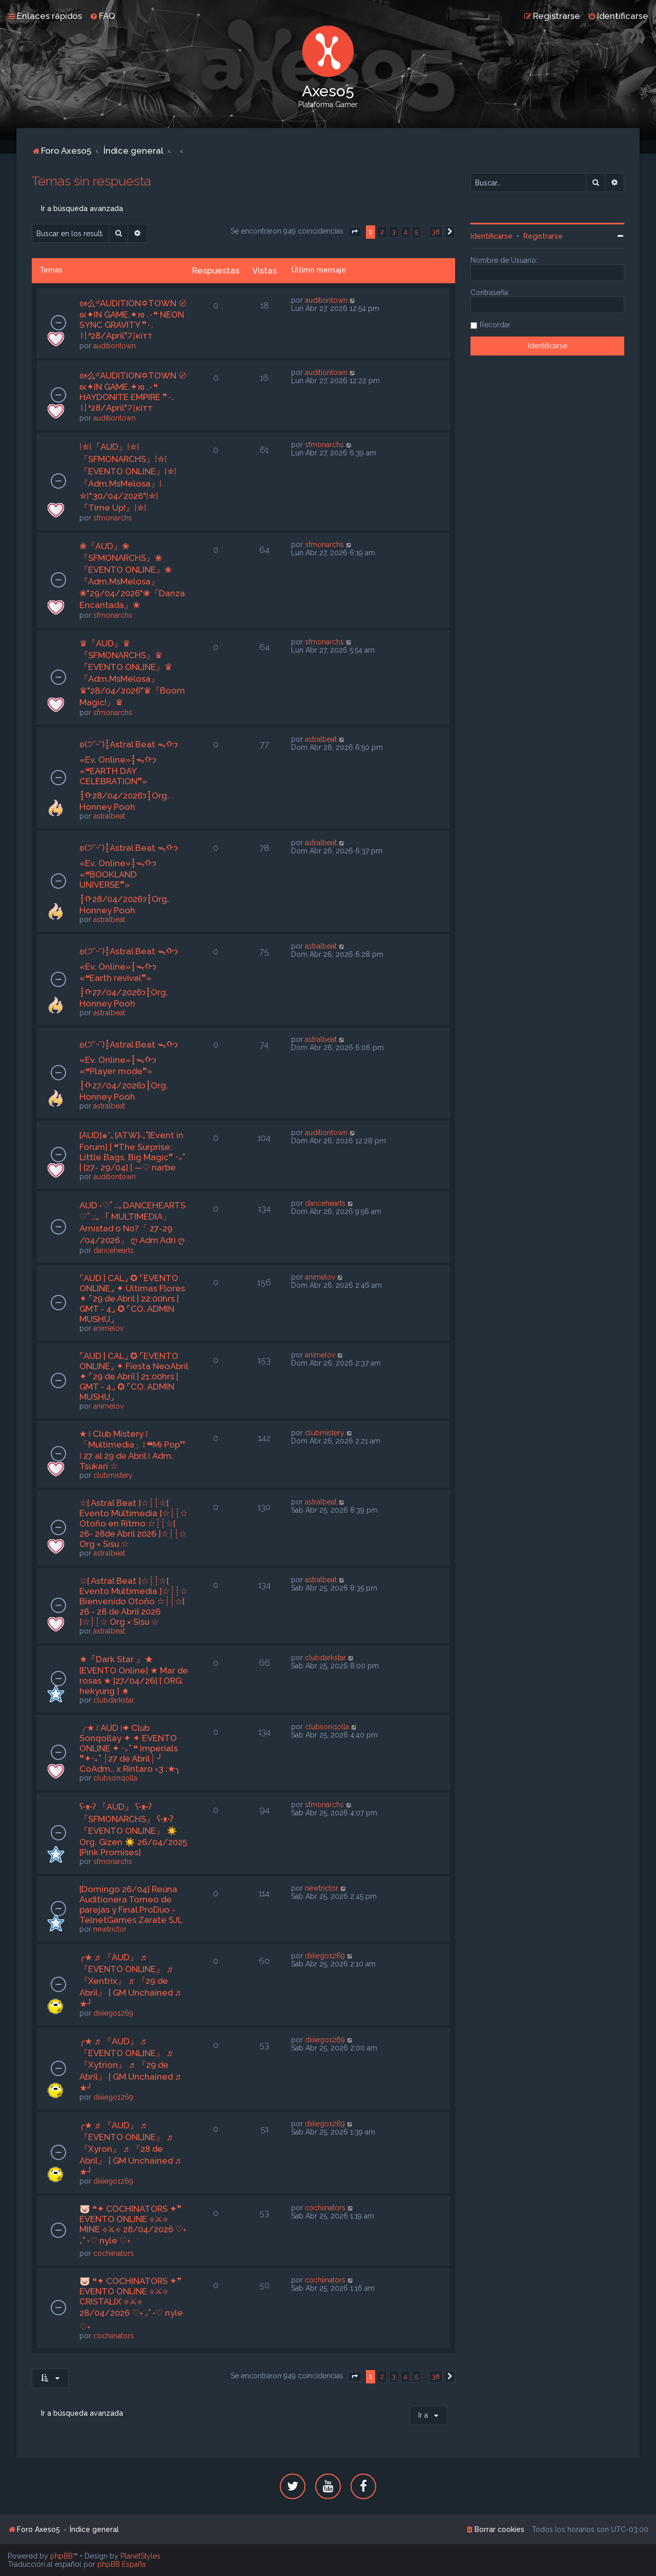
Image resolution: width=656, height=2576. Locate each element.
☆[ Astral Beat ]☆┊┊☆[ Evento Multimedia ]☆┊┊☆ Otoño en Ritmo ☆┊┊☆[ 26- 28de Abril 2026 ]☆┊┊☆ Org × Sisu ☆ (133, 1523)
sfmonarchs (112, 518)
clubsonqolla (115, 1778)
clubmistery (113, 1475)
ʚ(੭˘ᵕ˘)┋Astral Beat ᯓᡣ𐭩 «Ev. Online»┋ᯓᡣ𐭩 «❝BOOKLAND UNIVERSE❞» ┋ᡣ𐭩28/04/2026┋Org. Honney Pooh (128, 879)
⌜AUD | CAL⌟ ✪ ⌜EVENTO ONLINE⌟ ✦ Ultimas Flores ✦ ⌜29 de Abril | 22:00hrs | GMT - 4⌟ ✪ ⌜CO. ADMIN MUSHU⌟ (132, 1298)
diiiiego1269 (113, 2013)
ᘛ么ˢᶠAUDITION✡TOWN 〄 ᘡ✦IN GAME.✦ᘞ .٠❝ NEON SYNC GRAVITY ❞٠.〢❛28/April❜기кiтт (133, 319)
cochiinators (113, 2253)
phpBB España (121, 2564)
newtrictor (110, 1929)
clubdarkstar (113, 1700)
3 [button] (394, 232)
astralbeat (109, 816)
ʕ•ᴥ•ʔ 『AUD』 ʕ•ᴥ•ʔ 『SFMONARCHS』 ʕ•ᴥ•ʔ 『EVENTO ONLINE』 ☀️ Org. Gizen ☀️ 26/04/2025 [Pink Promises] (133, 1829)
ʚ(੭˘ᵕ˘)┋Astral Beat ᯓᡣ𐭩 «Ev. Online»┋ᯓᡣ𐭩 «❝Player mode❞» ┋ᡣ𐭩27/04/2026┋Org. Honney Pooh (128, 1070)
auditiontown (114, 346)
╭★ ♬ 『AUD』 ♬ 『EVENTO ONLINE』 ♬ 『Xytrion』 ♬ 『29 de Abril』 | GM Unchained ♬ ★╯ (130, 2064)
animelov (108, 1328)
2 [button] (382, 232)
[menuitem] (102, 16)
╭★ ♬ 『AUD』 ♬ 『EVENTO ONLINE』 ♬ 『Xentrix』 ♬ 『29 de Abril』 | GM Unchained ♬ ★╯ (130, 1980)
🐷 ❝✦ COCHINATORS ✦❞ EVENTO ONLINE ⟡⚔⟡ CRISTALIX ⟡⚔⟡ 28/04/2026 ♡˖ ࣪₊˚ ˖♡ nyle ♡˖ (131, 2304)
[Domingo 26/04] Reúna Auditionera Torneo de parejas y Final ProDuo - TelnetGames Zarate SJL (130, 1904)
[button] (354, 232)
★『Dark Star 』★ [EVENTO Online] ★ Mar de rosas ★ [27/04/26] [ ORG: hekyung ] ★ (133, 1675)
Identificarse (491, 236)
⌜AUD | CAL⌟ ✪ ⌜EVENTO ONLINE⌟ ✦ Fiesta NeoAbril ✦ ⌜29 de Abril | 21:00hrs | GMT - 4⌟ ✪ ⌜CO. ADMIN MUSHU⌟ (133, 1376)
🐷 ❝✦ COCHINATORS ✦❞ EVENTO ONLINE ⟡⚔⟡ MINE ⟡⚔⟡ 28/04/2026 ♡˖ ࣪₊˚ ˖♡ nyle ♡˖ (133, 2225)
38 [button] (436, 232)
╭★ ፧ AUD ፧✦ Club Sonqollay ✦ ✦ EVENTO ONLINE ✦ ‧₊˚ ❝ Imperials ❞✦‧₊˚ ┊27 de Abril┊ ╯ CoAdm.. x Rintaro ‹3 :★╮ (129, 1748)
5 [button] (416, 232)
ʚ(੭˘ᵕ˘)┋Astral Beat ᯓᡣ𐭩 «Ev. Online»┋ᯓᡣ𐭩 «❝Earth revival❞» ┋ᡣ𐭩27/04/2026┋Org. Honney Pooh (128, 977)
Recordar (495, 325)
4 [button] (405, 232)
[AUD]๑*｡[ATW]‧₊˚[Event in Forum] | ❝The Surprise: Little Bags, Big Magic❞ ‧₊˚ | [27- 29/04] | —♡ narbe (132, 1151)
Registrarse (543, 236)
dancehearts (113, 1250)
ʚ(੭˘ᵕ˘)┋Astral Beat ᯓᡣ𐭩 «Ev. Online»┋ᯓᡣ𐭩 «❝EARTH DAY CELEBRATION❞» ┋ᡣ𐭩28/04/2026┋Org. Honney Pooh (128, 775)
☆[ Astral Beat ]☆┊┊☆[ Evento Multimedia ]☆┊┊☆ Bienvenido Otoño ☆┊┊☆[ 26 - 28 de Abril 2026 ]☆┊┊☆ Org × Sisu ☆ (133, 1601)
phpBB (61, 2556)
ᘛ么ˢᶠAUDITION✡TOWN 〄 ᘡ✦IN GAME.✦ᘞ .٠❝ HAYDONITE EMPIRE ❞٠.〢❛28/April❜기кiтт (133, 391)
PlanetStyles (140, 2556)
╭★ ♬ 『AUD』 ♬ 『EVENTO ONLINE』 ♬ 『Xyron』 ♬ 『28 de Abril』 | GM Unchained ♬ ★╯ (130, 2148)
